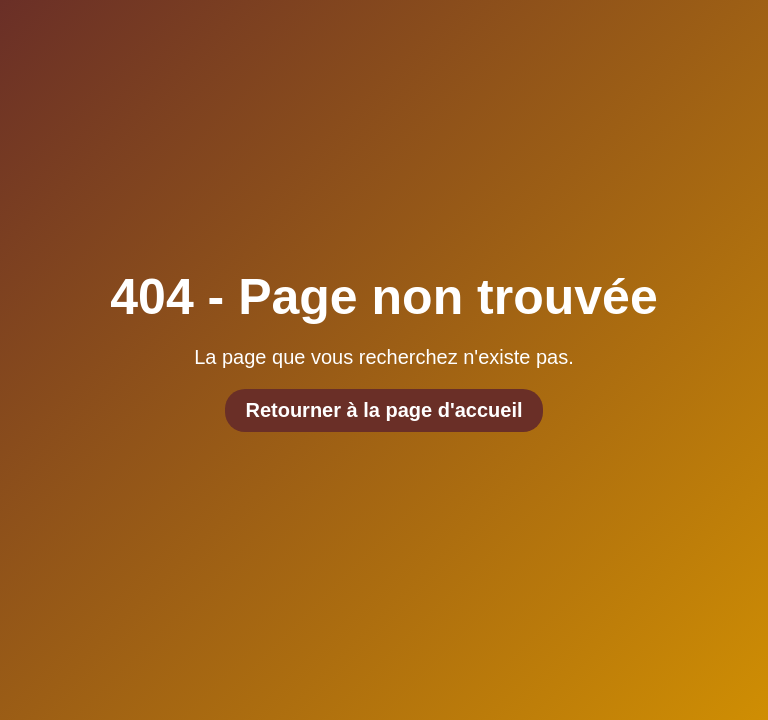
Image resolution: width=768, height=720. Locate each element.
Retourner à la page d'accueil (383, 410)
